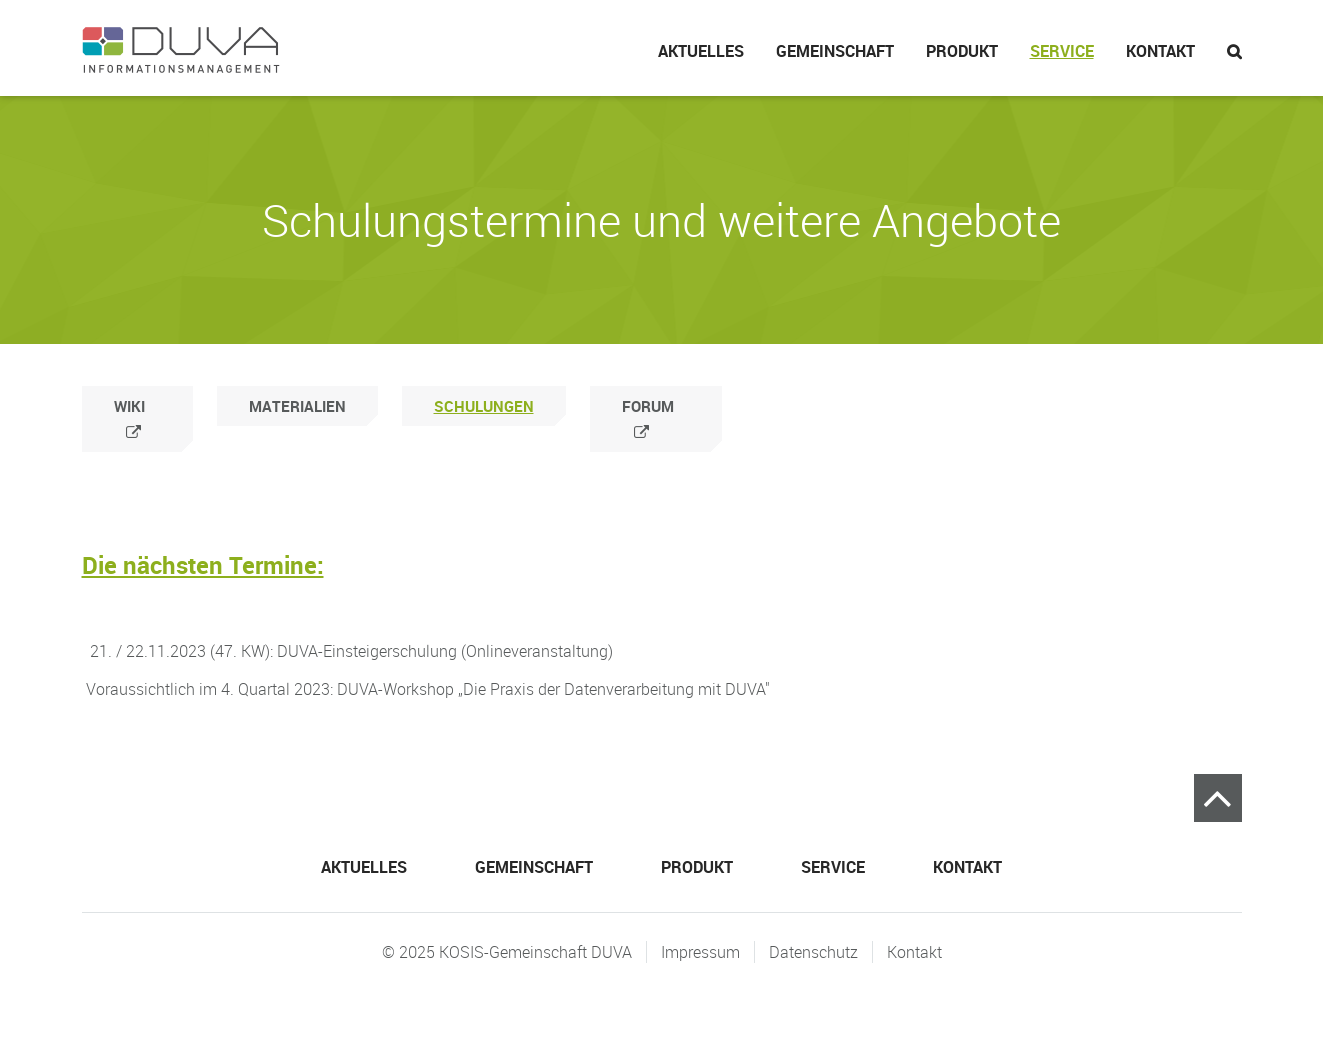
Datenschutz (813, 952)
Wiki (129, 406)
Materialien (297, 406)
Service (1062, 51)
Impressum (700, 952)
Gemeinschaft (835, 51)
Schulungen (484, 406)
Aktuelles (701, 51)
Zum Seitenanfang (1218, 798)
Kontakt (1160, 51)
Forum (648, 406)
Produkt (962, 51)
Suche (1226, 48)
